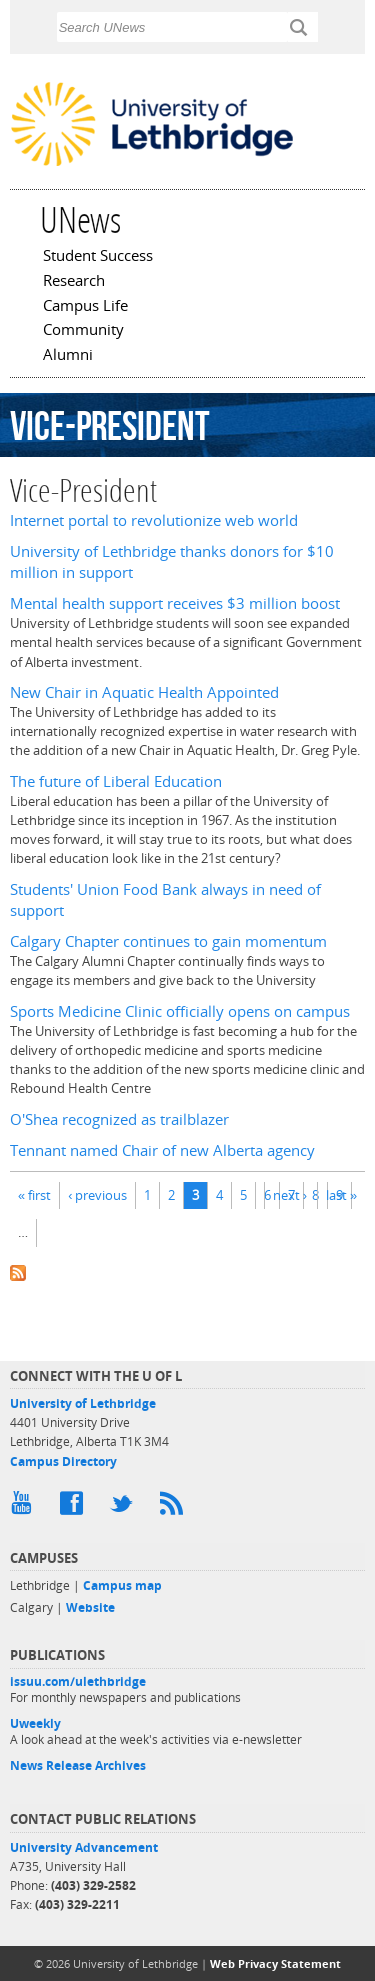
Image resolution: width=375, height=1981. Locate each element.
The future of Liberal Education (116, 781)
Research (74, 282)
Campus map (122, 1585)
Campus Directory (63, 1461)
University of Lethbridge (83, 1403)
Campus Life (85, 307)
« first (34, 1195)
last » (341, 1195)
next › (290, 1195)
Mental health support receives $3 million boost (175, 603)
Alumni (68, 356)
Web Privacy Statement (275, 1963)
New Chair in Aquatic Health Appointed (144, 692)
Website (90, 1607)
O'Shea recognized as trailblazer (119, 1119)
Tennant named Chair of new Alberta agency (162, 1150)
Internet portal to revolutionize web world (154, 520)
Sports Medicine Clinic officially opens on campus (180, 1011)
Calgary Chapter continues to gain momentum (168, 941)
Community (83, 331)
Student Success (98, 257)
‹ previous (97, 1195)
